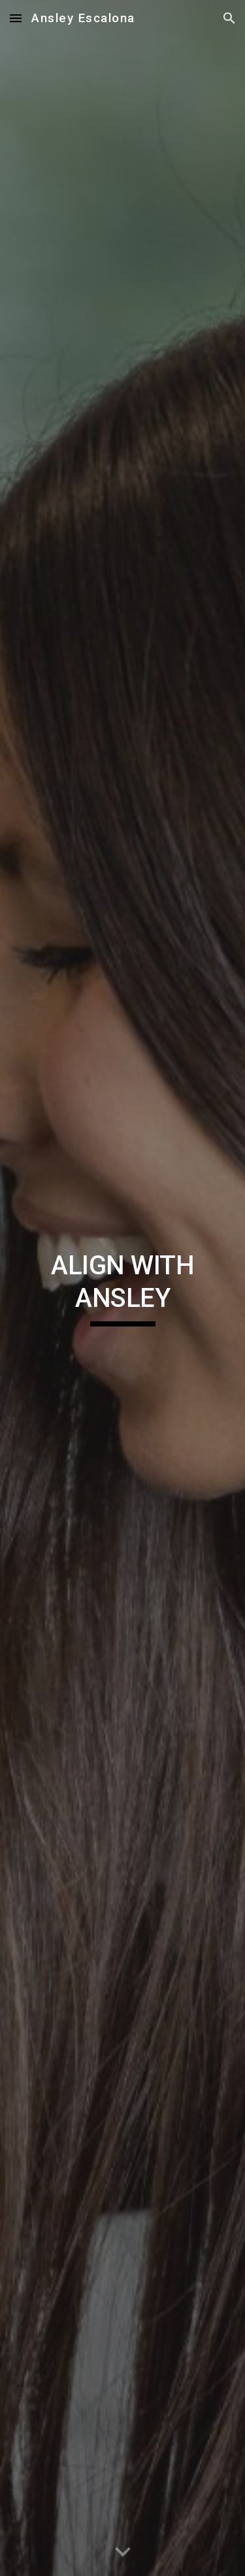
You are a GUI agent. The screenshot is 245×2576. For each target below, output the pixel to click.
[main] (122, 1288)
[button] (15, 18)
